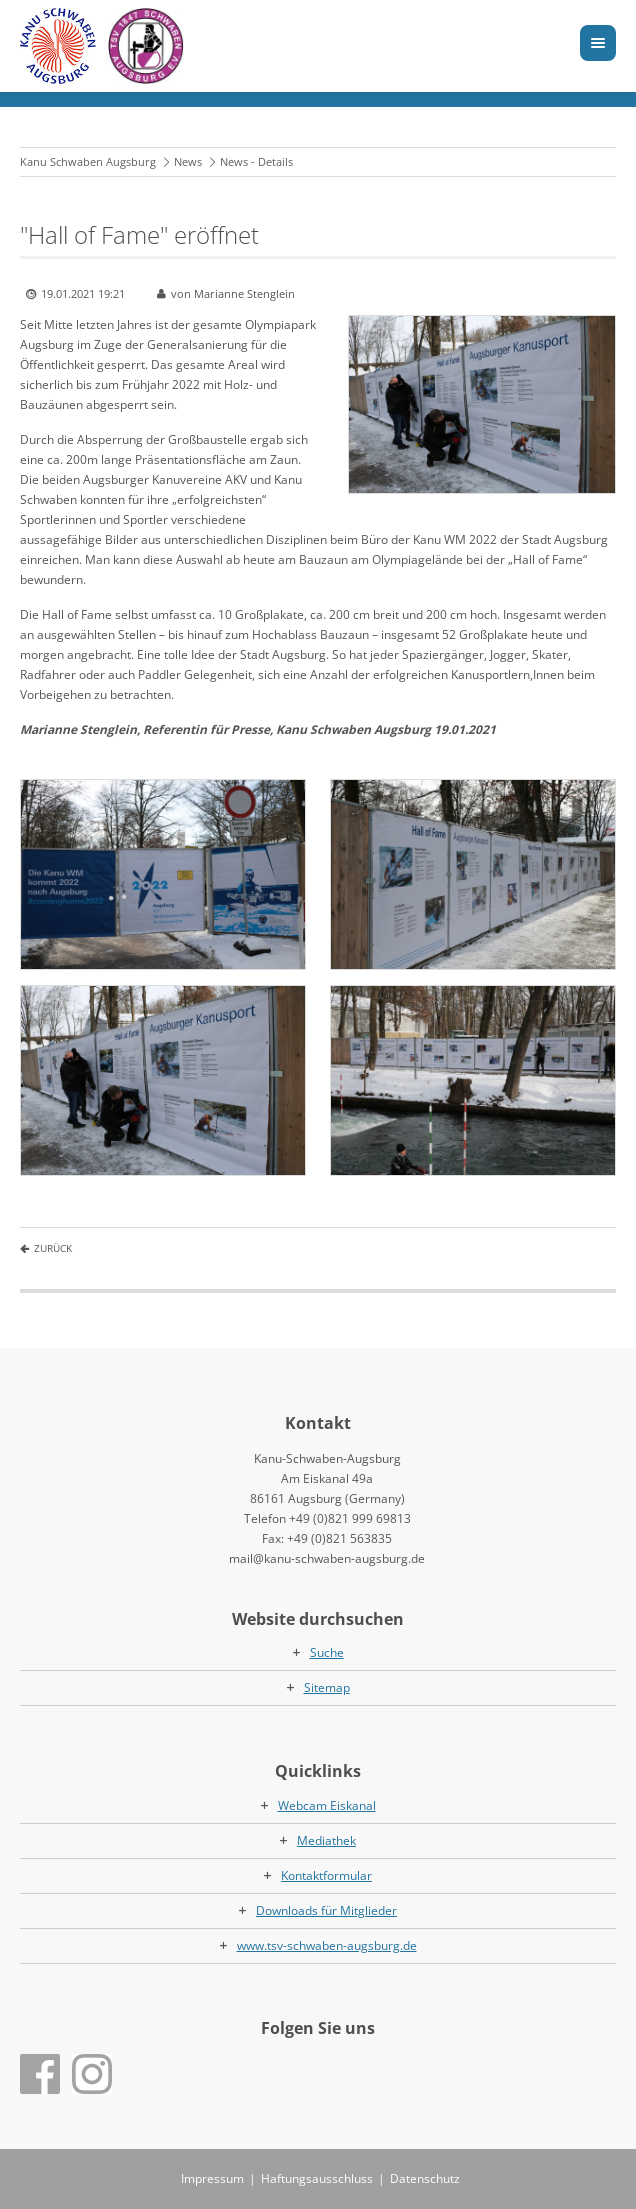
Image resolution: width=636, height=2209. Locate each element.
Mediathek (326, 1840)
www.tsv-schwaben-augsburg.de (327, 1945)
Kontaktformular (326, 1875)
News (188, 161)
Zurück (53, 1248)
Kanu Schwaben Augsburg (88, 161)
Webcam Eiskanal (327, 1805)
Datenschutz (425, 2178)
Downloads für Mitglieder (326, 1910)
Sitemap (327, 1687)
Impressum (212, 2178)
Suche (327, 1652)
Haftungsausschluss (317, 2178)
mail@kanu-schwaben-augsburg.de (327, 1558)
